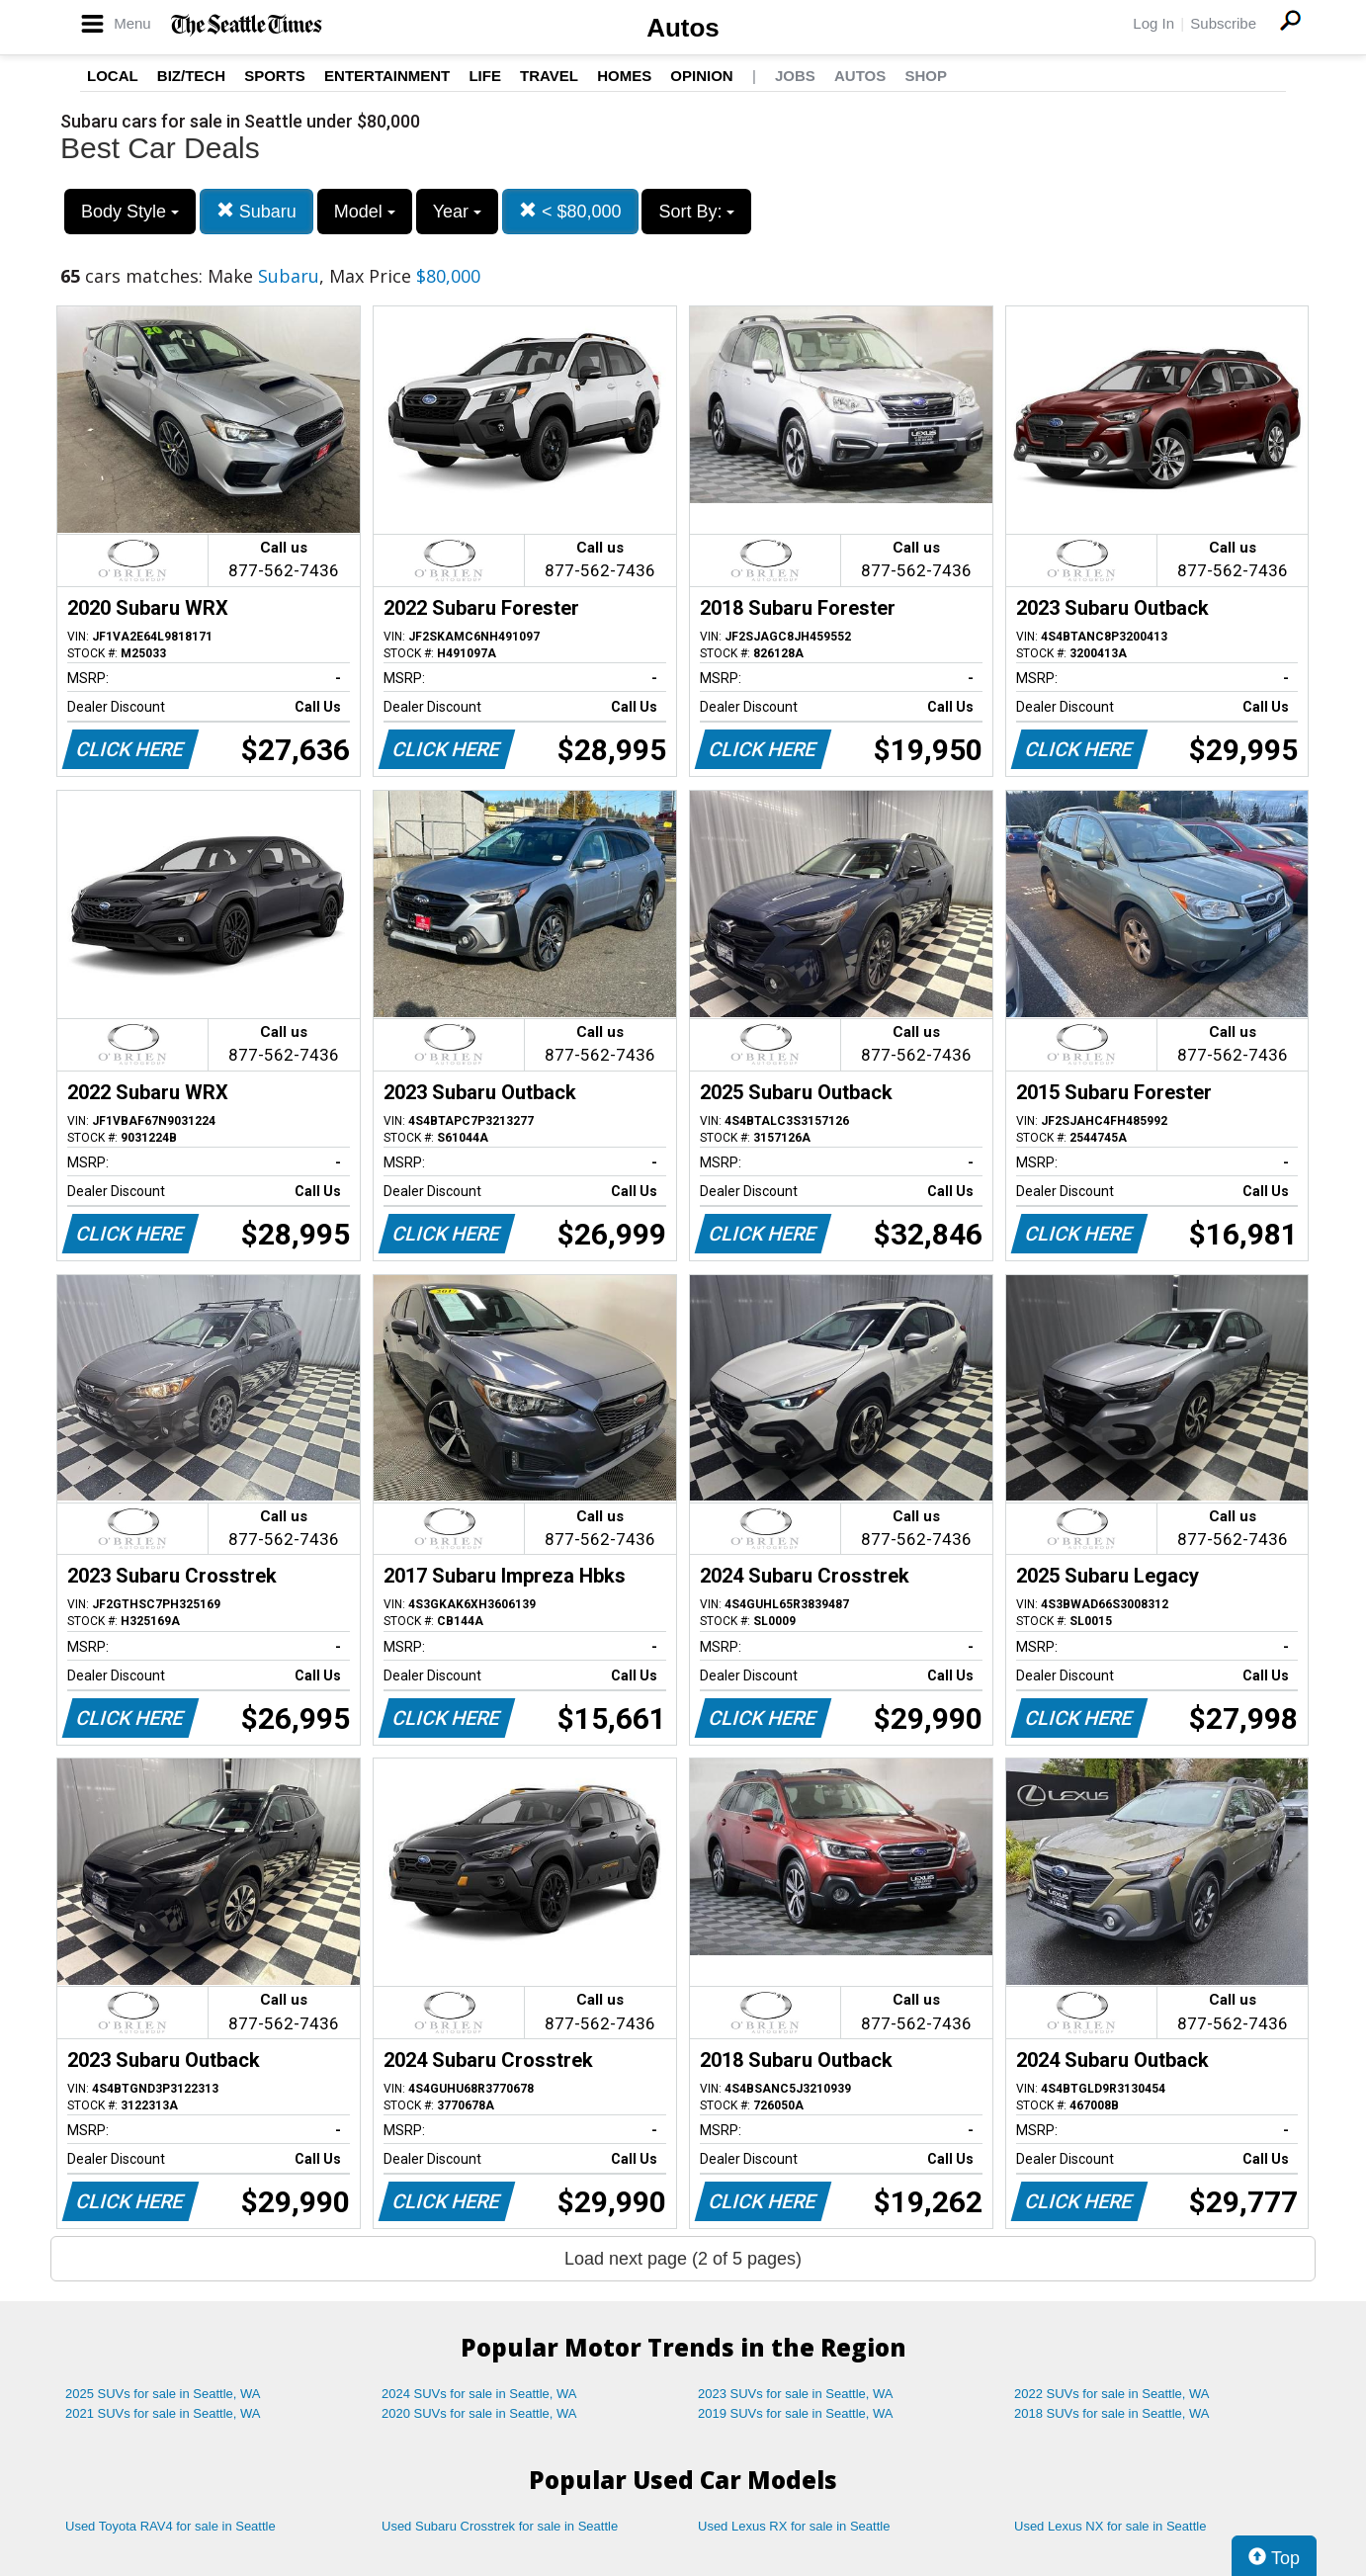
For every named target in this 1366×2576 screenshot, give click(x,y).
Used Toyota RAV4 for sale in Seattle (170, 2526)
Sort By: (696, 211)
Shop (925, 75)
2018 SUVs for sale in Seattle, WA (1112, 2413)
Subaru (256, 211)
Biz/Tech (191, 75)
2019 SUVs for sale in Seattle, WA (796, 2413)
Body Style (130, 211)
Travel (549, 75)
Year (457, 211)
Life (485, 75)
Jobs (795, 75)
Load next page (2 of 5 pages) (683, 2259)
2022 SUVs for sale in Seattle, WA (1112, 2393)
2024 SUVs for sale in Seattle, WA (479, 2393)
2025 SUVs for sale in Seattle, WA (163, 2393)
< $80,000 (570, 211)
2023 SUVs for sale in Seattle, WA (796, 2393)
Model (364, 211)
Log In (1153, 23)
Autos (683, 28)
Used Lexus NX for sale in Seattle (1110, 2526)
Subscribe (1223, 23)
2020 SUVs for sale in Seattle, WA (479, 2413)
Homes (624, 75)
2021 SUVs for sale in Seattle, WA (163, 2413)
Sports (274, 75)
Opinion (701, 75)
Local (112, 75)
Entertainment (387, 75)
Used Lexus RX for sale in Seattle (794, 2526)
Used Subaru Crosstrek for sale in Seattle (500, 2526)
